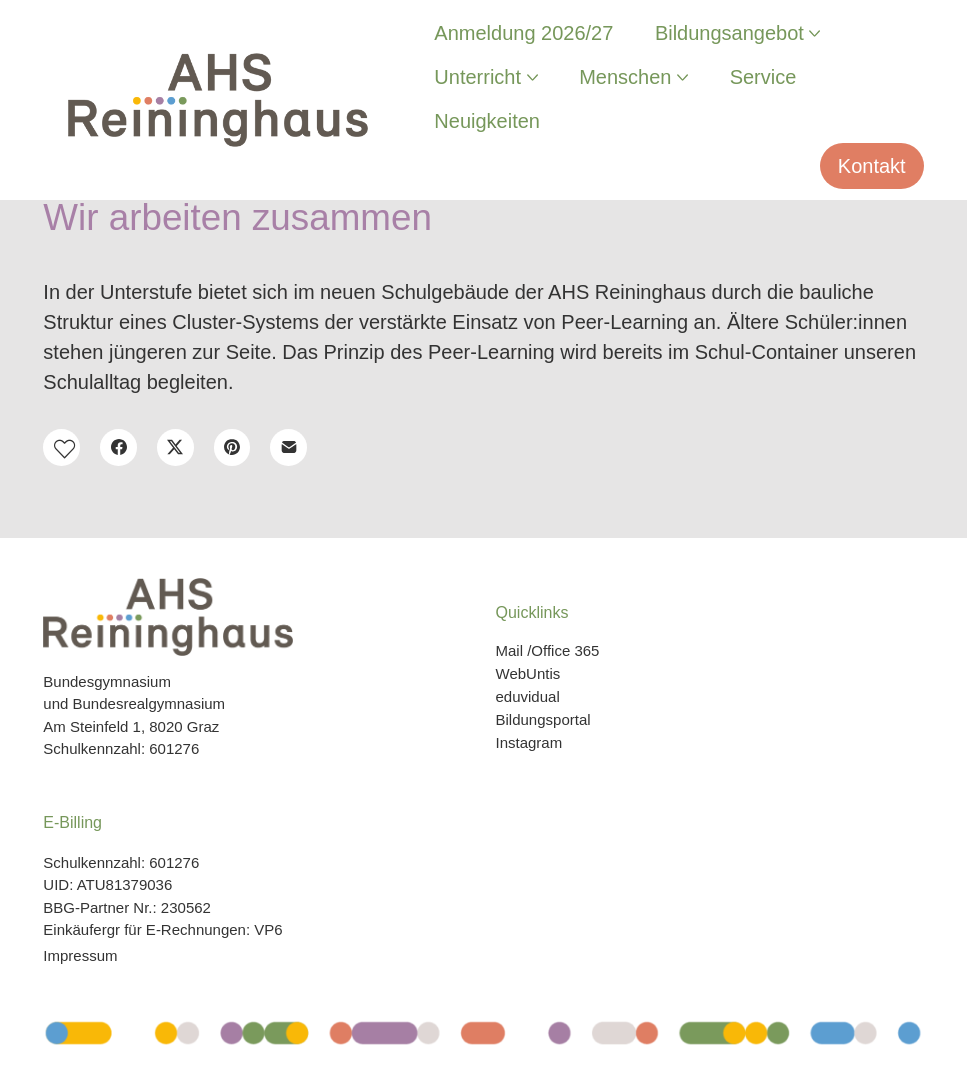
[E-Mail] (288, 447)
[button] (61, 447)
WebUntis (528, 673)
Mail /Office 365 (548, 650)
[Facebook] (118, 447)
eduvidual (528, 696)
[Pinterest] (232, 447)
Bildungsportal (543, 719)
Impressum (80, 955)
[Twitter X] (175, 447)
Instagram (529, 742)
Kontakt (872, 166)
